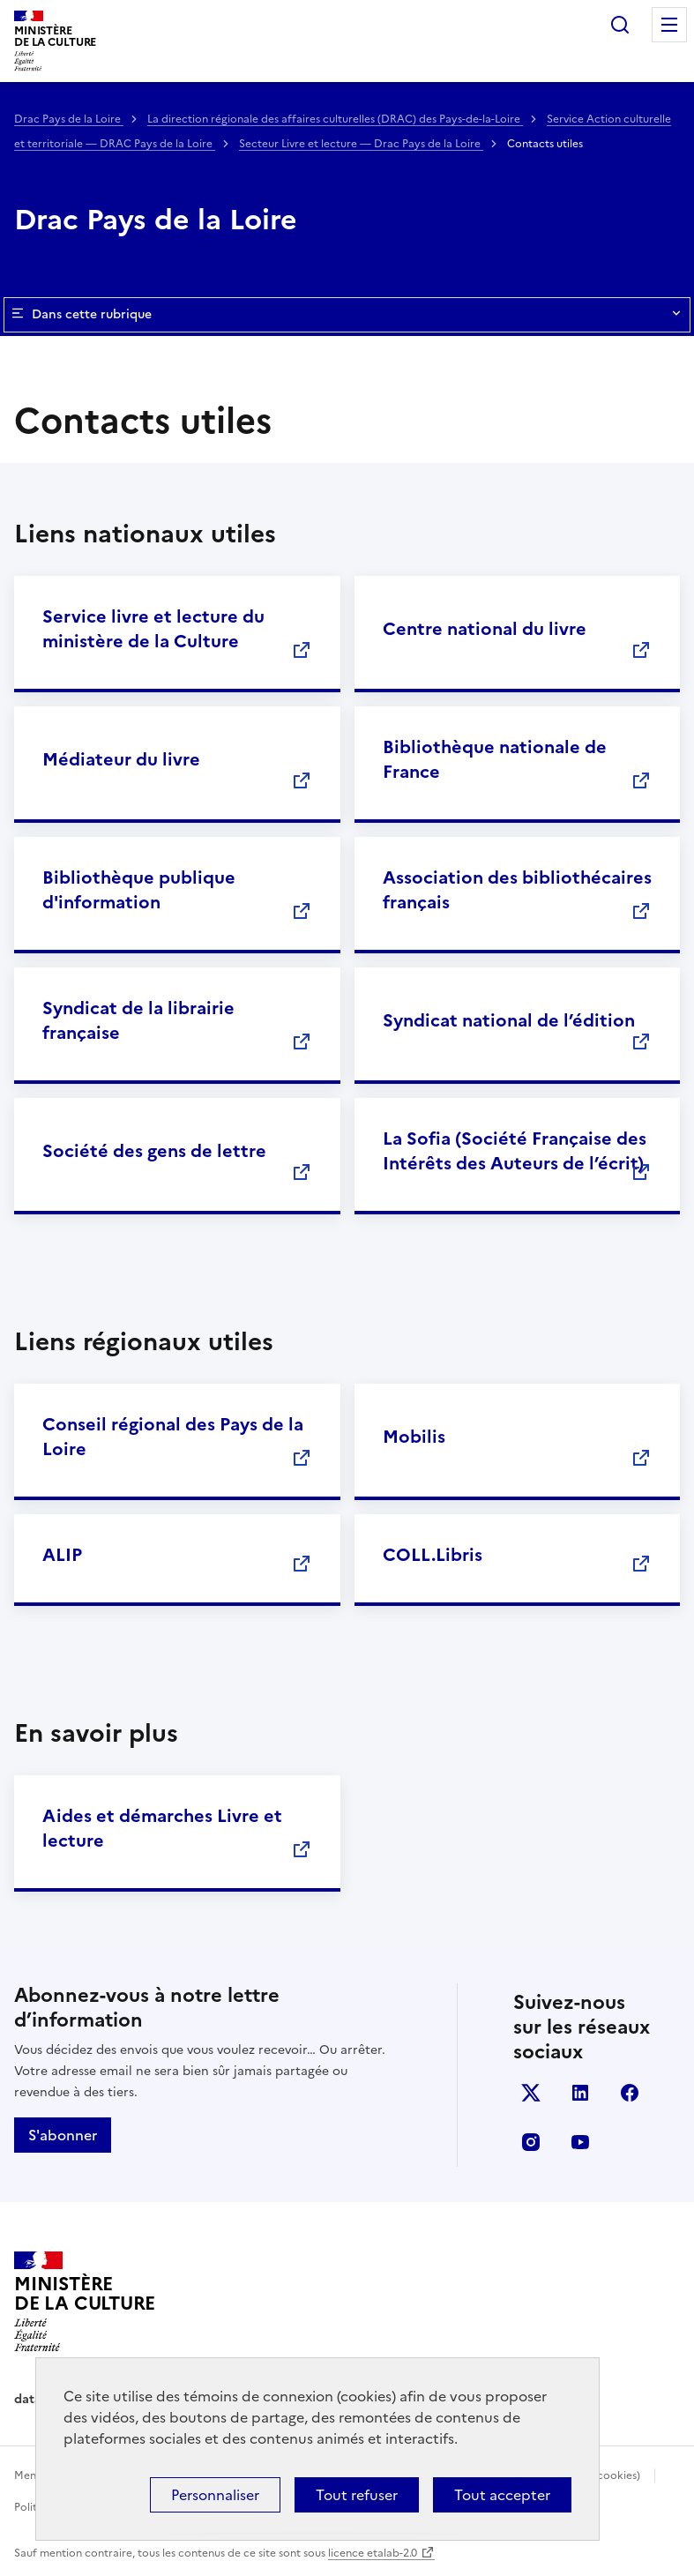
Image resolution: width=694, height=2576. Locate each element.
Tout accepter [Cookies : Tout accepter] (502, 2494)
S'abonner (62, 2135)
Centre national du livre (484, 628)
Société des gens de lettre (154, 1151)
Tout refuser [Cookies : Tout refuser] (357, 2494)
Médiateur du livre (121, 759)
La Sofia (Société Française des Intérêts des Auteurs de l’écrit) (514, 1151)
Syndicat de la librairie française (138, 1020)
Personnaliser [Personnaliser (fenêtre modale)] (215, 2494)
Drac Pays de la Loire (68, 119)
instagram (530, 2142)
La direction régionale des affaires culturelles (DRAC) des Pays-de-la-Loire (335, 119)
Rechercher (620, 24)
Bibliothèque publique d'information (138, 890)
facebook (629, 2092)
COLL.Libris (432, 1554)
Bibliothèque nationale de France (495, 759)
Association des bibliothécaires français (517, 890)
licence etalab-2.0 (372, 2553)
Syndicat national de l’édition (509, 1020)
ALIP (62, 1554)
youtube (580, 2142)
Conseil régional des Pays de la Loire (172, 1436)
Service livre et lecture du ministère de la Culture (153, 628)
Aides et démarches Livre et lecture (162, 1828)
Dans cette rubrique (347, 314)
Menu (669, 24)
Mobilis (414, 1436)
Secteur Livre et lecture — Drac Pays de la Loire (361, 144)
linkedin (580, 2092)
